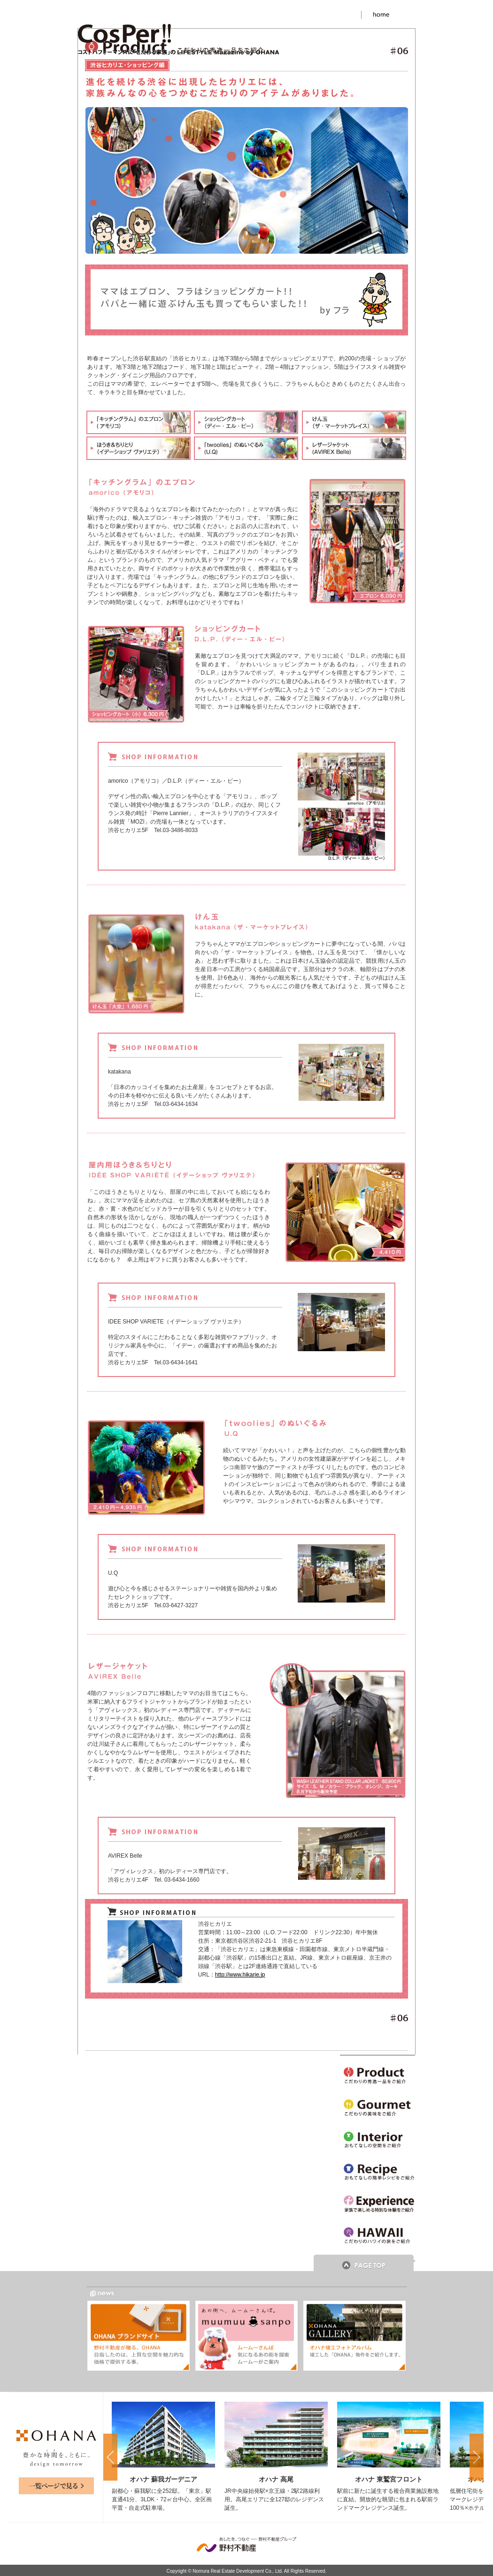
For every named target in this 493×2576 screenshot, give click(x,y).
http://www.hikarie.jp (240, 1974)
